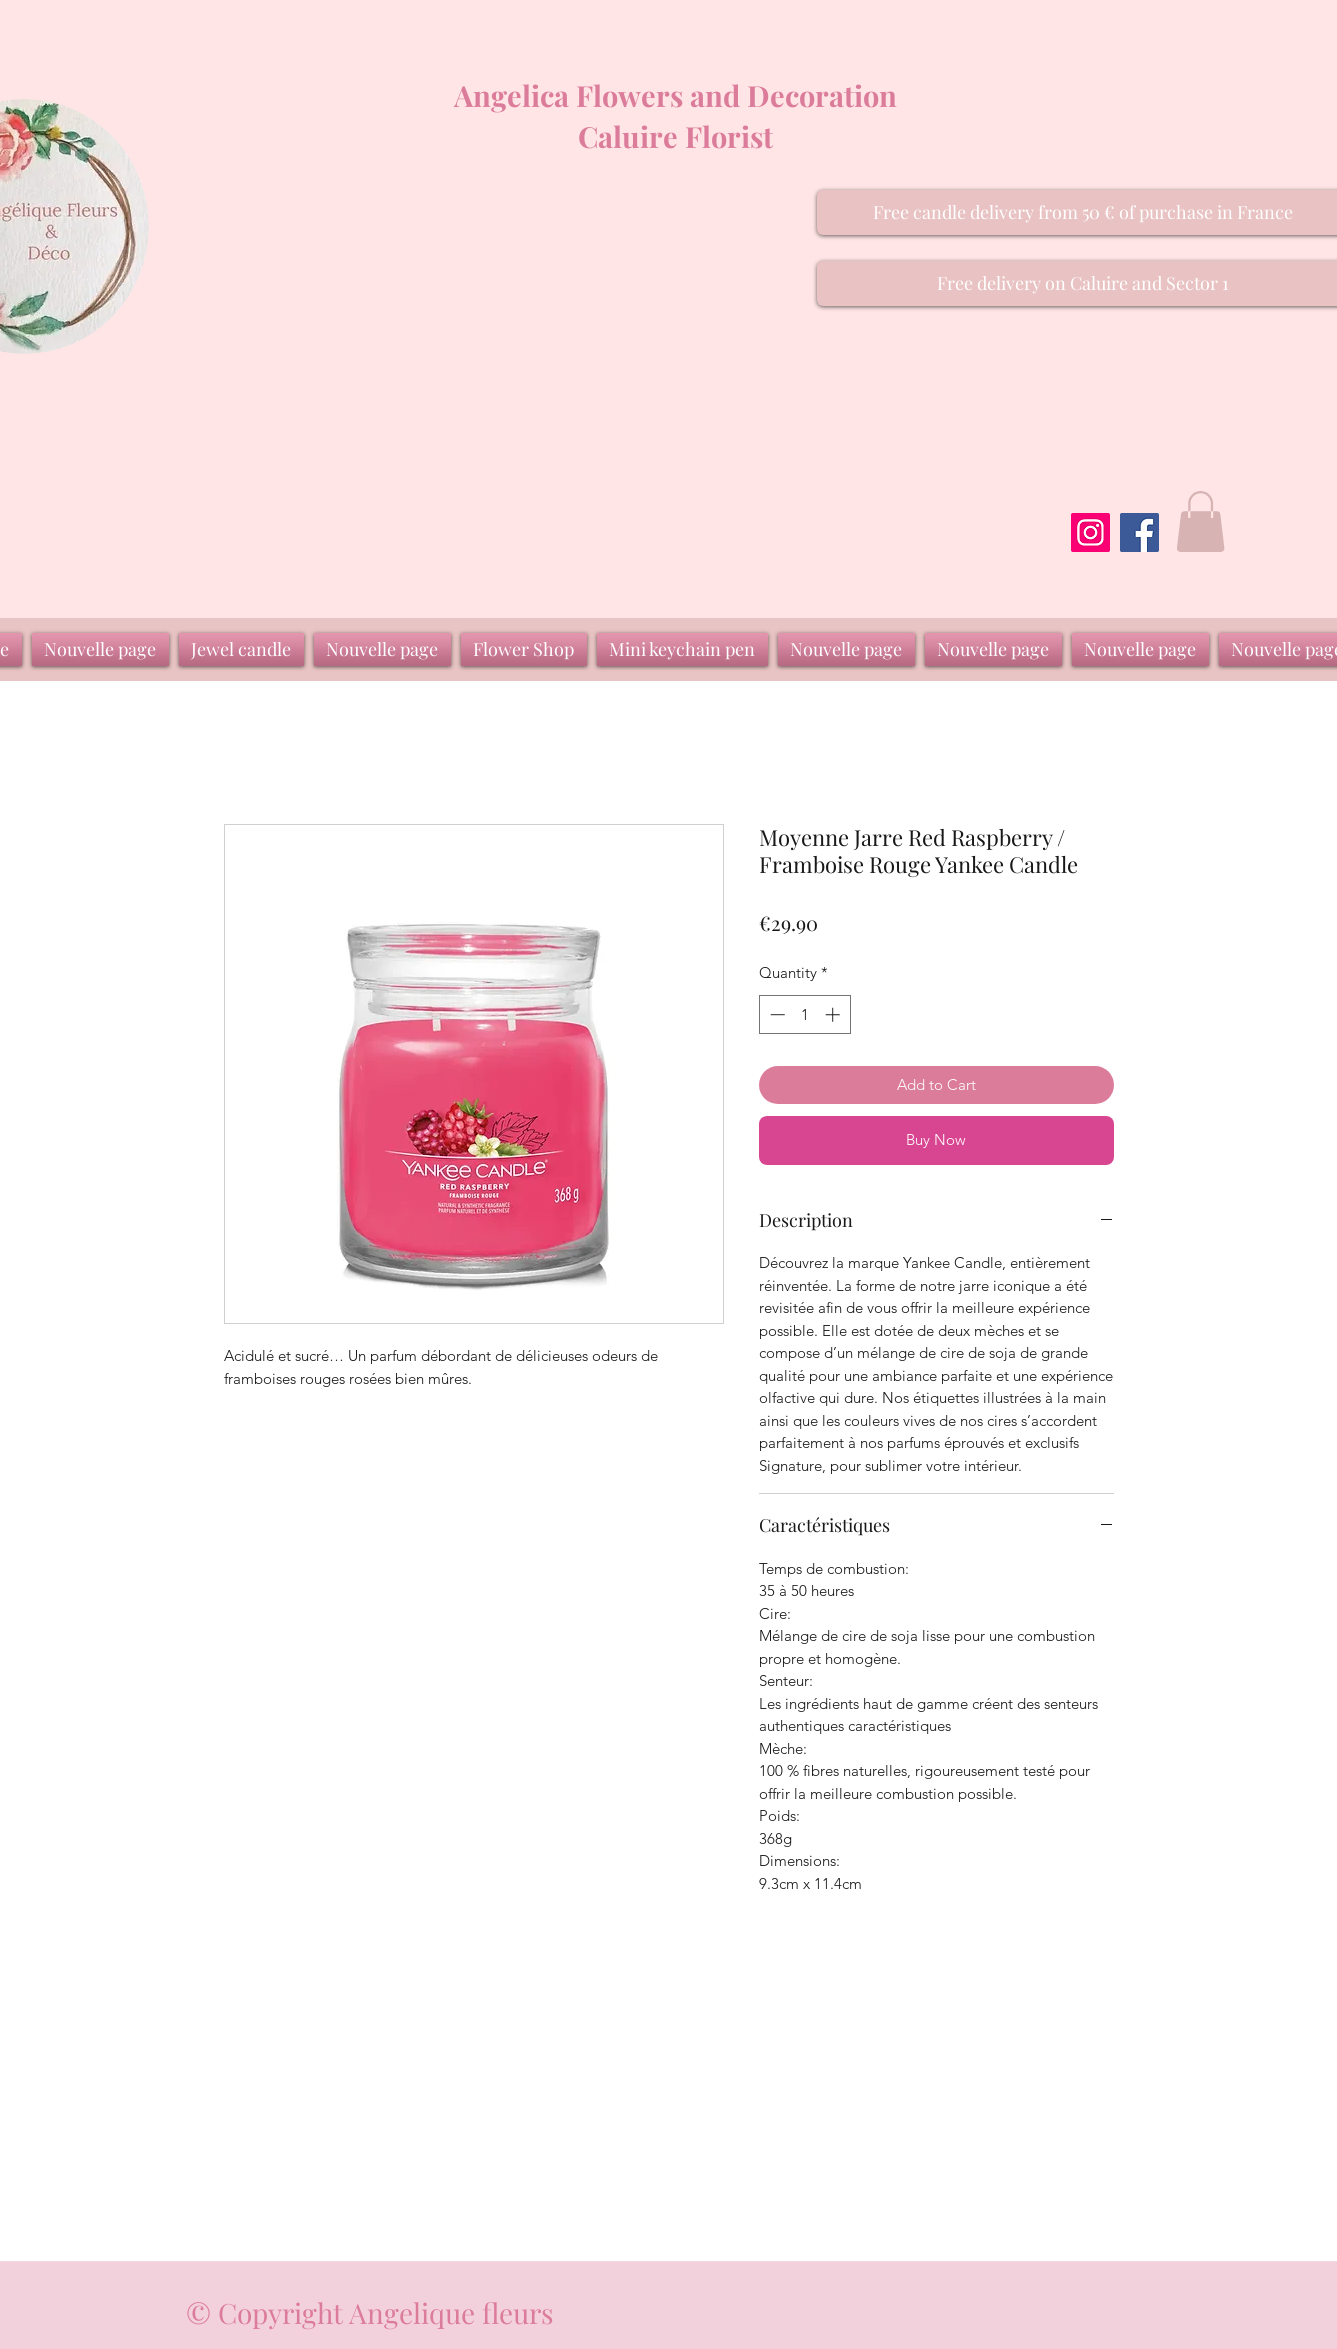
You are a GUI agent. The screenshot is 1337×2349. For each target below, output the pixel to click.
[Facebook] (1139, 532)
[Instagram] (1090, 532)
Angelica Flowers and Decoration (675, 95)
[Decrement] (775, 1014)
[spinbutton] (804, 1014)
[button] (1200, 521)
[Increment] (834, 1014)
